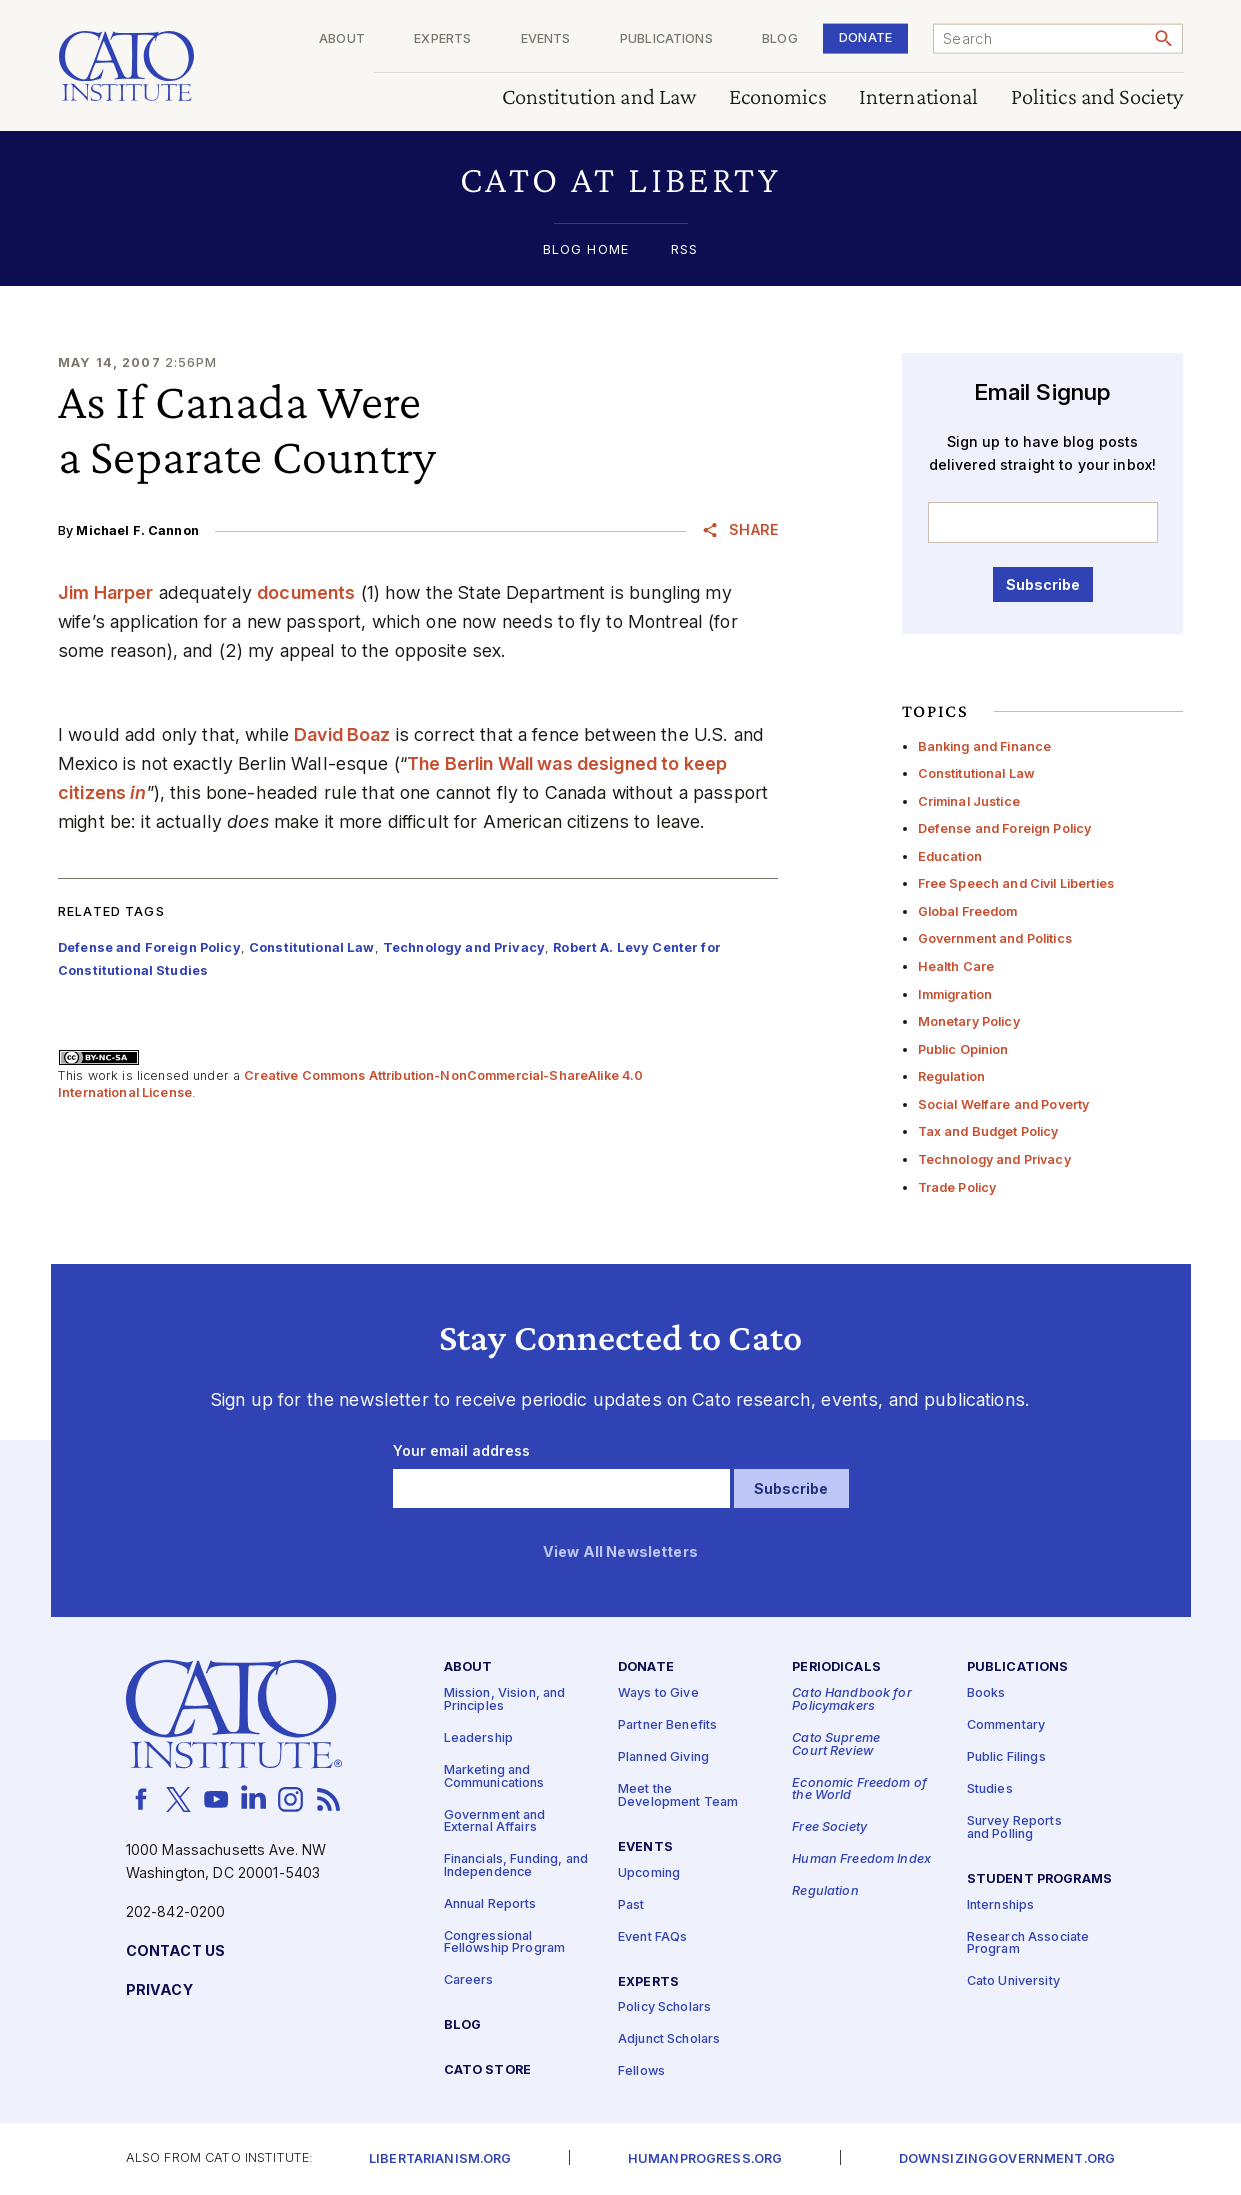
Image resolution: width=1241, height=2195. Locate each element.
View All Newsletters (620, 1552)
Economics (777, 97)
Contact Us (175, 1951)
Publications (666, 39)
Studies (990, 1789)
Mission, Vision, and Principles (505, 1700)
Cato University (1013, 1982)
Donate (865, 37)
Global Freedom (968, 911)
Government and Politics (995, 938)
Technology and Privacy (994, 1159)
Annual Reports (490, 1904)
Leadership (478, 1738)
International (918, 97)
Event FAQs (652, 1937)
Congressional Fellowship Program (505, 1943)
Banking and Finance (985, 746)
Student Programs (1039, 1879)
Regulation (951, 1076)
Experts (442, 39)
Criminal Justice (969, 801)
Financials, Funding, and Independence (516, 1866)
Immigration (955, 994)
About (342, 39)
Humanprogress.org (705, 2159)
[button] (620, 179)
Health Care (956, 966)
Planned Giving (663, 1757)
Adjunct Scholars (669, 2040)
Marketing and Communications (494, 1777)
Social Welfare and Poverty (1004, 1104)
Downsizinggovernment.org (1007, 2159)
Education (950, 856)
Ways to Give (658, 1693)
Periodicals (836, 1668)
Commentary (1006, 1725)
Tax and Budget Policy (988, 1131)
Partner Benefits (667, 1725)
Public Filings (1006, 1757)
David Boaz (342, 734)
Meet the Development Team (678, 1796)
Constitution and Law (598, 97)
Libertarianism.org (440, 2159)
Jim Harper (105, 592)
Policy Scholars (664, 2008)
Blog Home (586, 250)
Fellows (641, 2072)
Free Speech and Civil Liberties (1016, 883)
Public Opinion (963, 1049)
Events (545, 39)
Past (631, 1905)
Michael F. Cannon (137, 530)
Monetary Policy (969, 1021)
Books (986, 1693)
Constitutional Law (977, 773)
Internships (1001, 1905)
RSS (684, 250)
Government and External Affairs (495, 1822)
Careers (469, 1981)
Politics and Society (1096, 97)
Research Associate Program (1028, 1944)
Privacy (159, 1990)
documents (306, 592)
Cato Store (487, 2070)
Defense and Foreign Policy (1005, 828)
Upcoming (649, 1873)
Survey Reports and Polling (1014, 1828)
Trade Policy (957, 1187)
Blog (780, 39)
